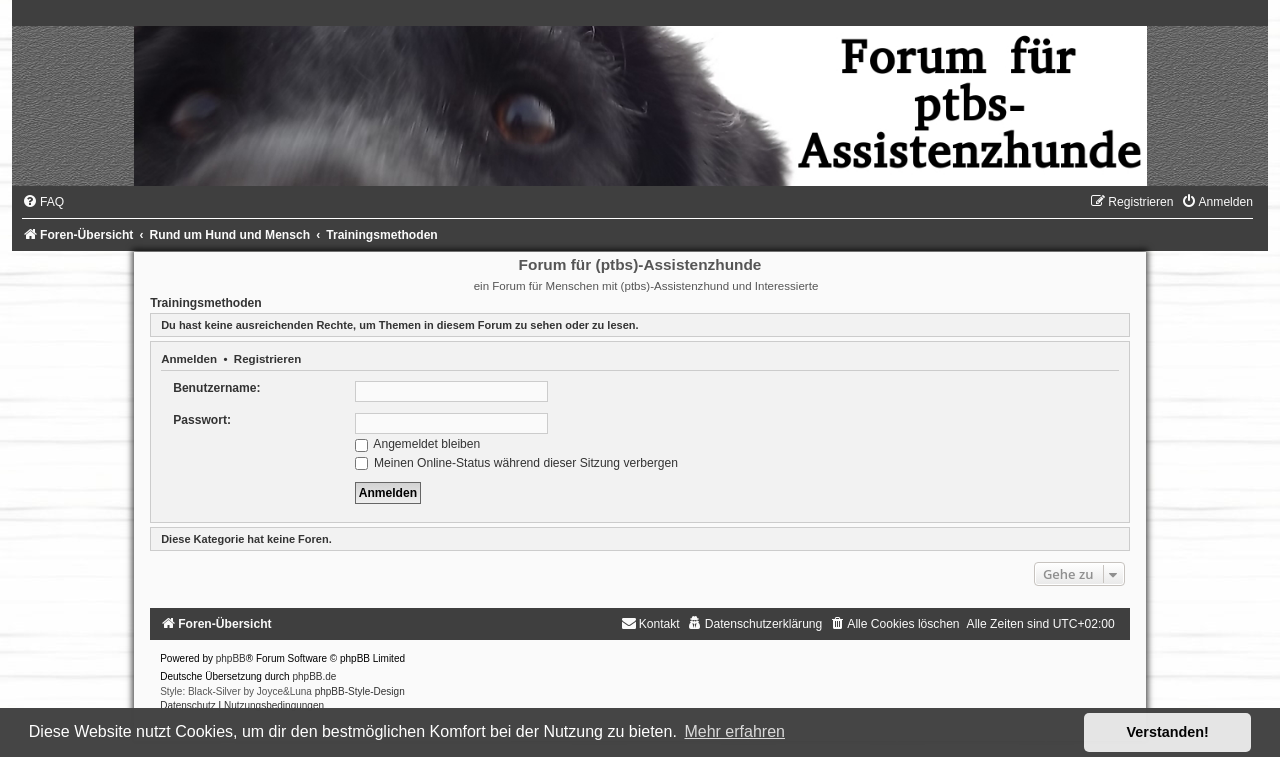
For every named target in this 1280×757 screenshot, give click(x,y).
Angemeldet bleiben (418, 444)
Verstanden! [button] (1168, 732)
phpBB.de (314, 676)
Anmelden (189, 359)
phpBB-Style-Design (360, 691)
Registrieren (267, 359)
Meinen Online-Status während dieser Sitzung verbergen (516, 463)
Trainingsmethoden (206, 303)
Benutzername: (216, 388)
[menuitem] (43, 202)
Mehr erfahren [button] (734, 731)
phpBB (231, 658)
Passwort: (202, 420)
